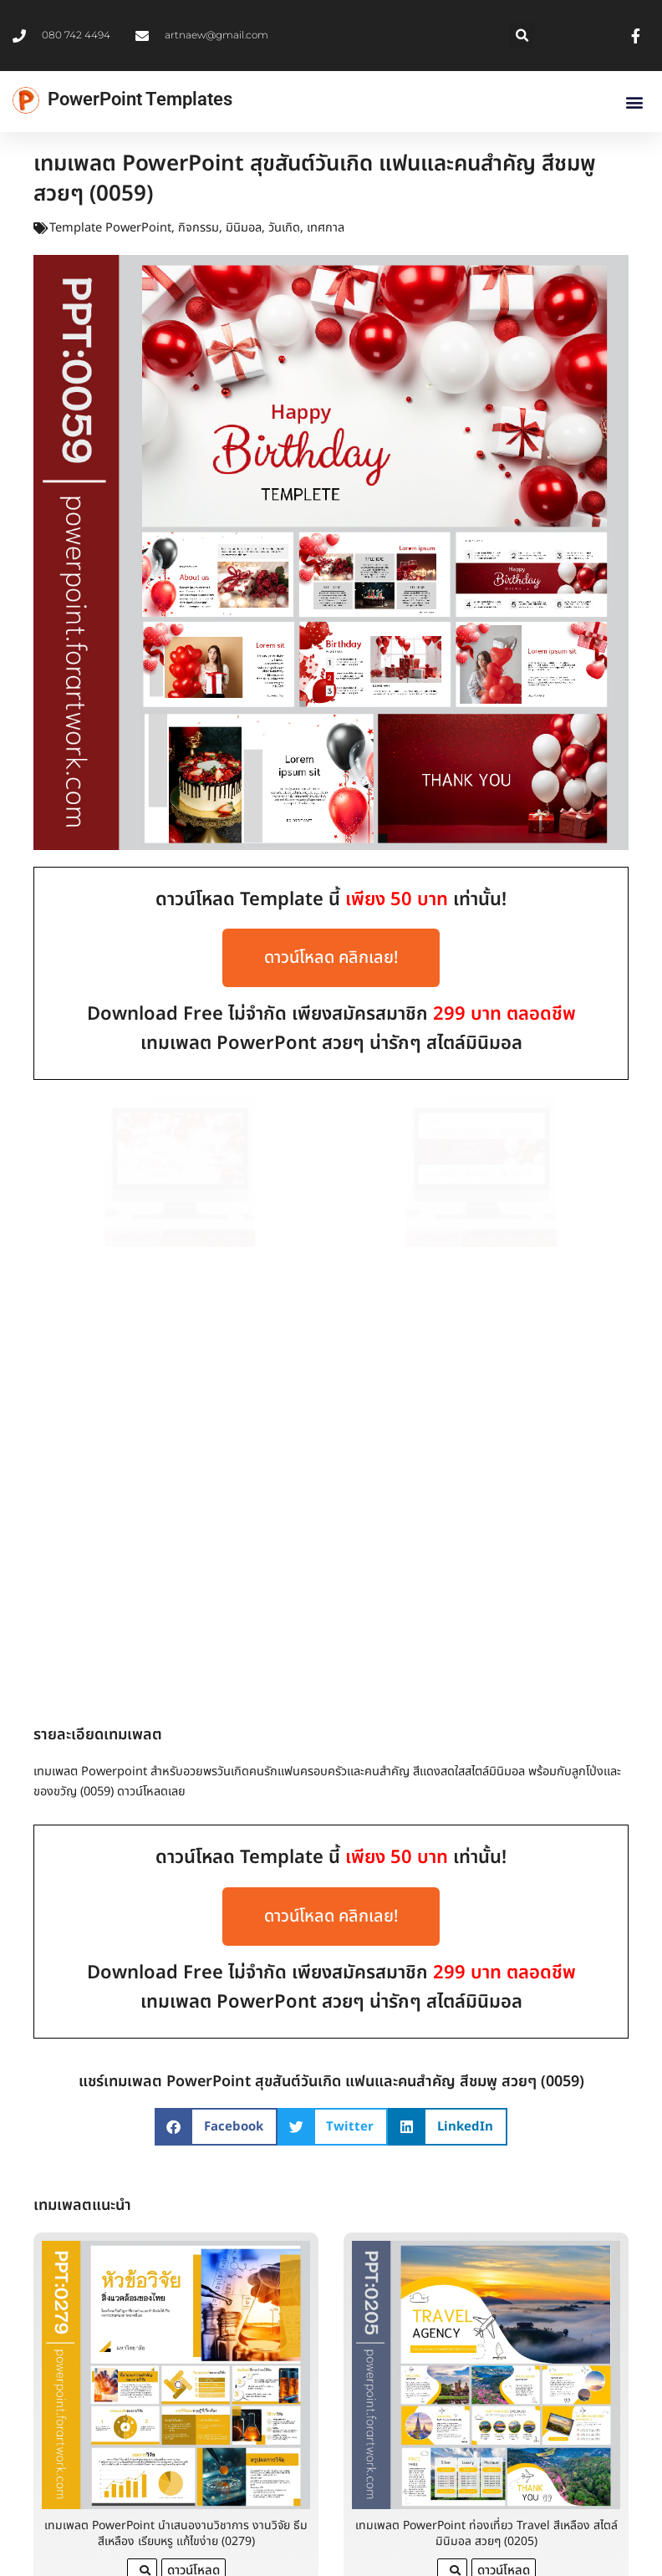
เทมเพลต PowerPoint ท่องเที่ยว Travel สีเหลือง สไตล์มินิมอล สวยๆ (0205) (486, 2171)
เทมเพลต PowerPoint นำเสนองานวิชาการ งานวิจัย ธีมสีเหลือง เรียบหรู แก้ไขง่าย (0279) (176, 2171)
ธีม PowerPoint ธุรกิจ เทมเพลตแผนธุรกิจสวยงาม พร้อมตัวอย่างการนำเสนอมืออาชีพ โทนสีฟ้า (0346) (176, 2555)
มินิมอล (244, 228)
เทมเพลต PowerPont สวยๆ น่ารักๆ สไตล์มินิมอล (331, 1043)
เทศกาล (325, 228)
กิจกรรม (198, 228)
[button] (522, 35)
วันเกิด (284, 228)
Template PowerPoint (110, 228)
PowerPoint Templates (140, 99)
